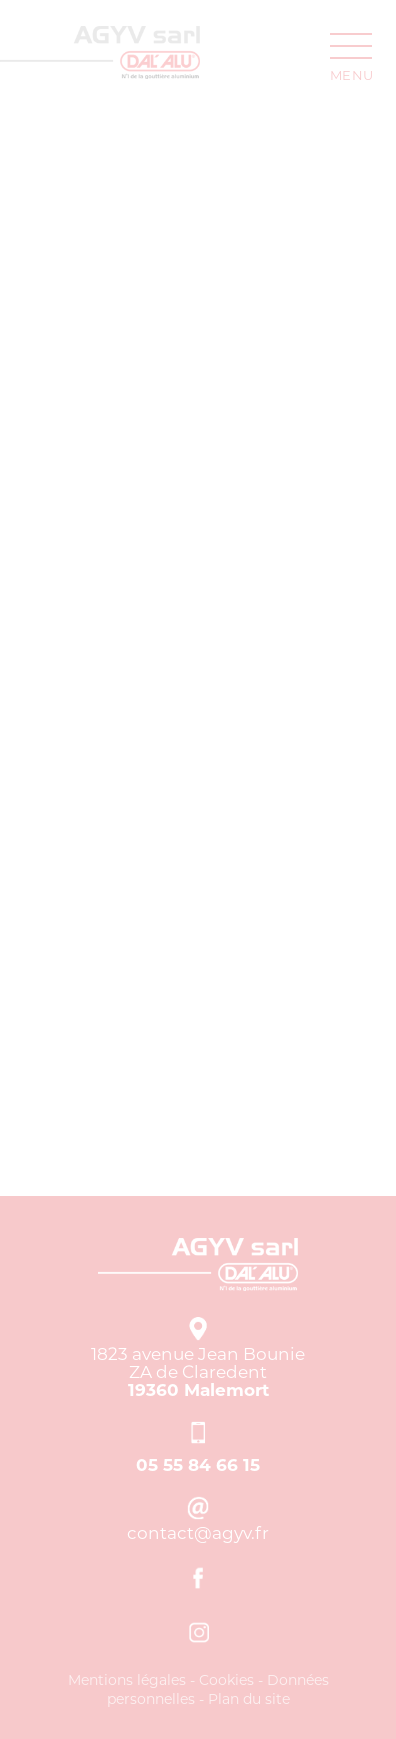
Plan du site (249, 1699)
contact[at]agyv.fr (198, 1533)
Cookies (226, 1680)
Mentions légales (127, 1680)
